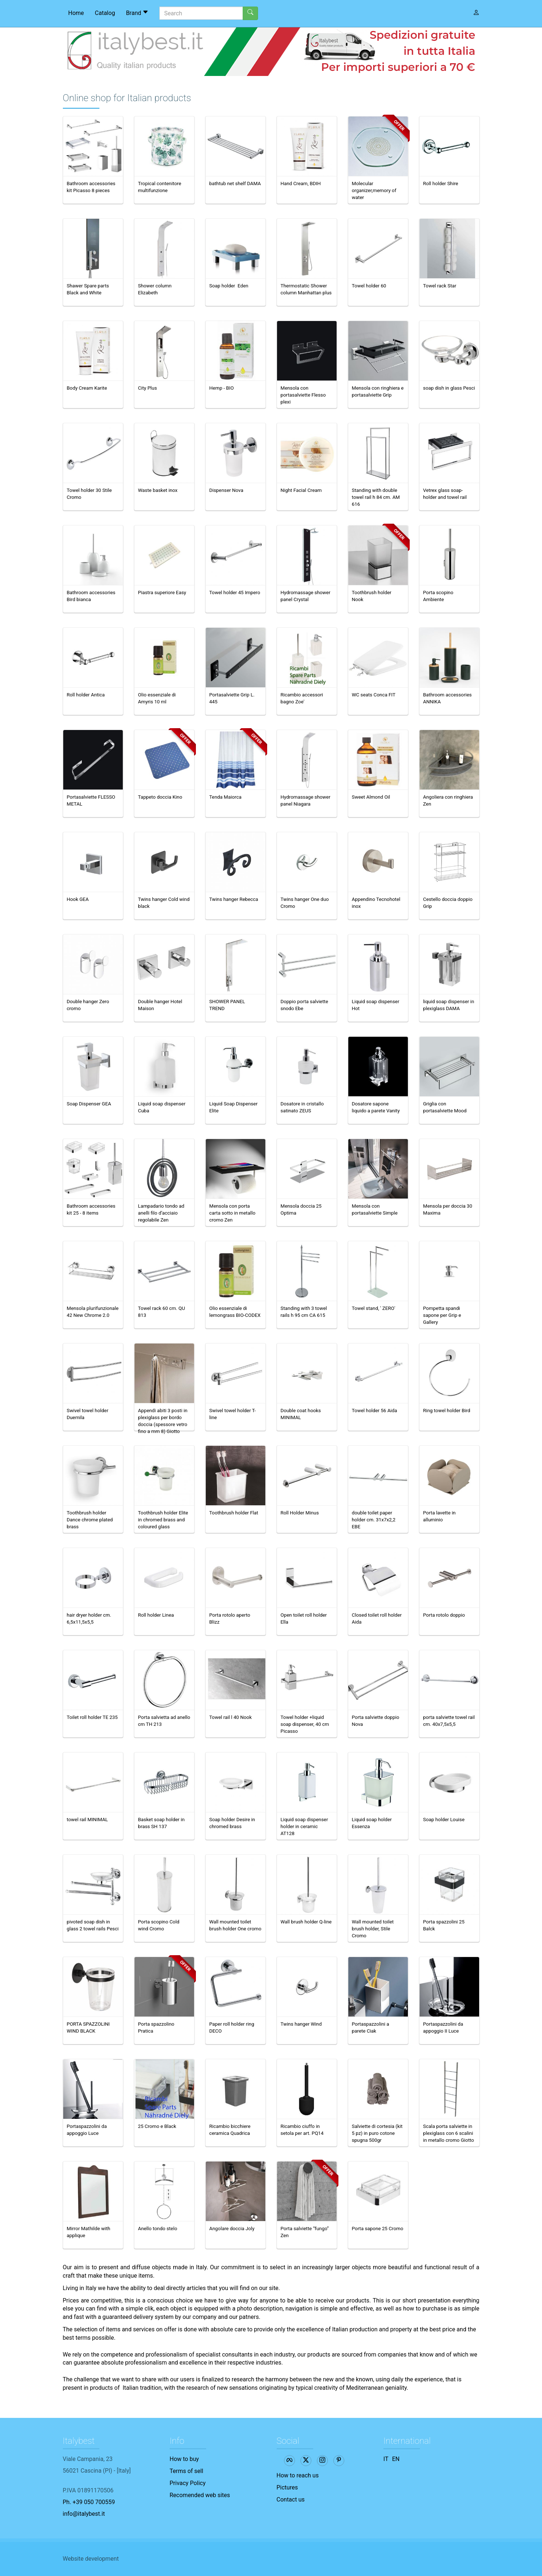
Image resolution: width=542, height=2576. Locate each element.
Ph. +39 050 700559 (89, 2502)
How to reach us (298, 2475)
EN (396, 2458)
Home (76, 12)
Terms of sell (186, 2471)
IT (386, 2458)
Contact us (291, 2499)
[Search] (201, 13)
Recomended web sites (200, 2495)
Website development (91, 2558)
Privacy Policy (188, 2483)
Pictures (287, 2487)
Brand (137, 12)
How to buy (184, 2458)
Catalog (105, 12)
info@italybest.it (84, 2513)
